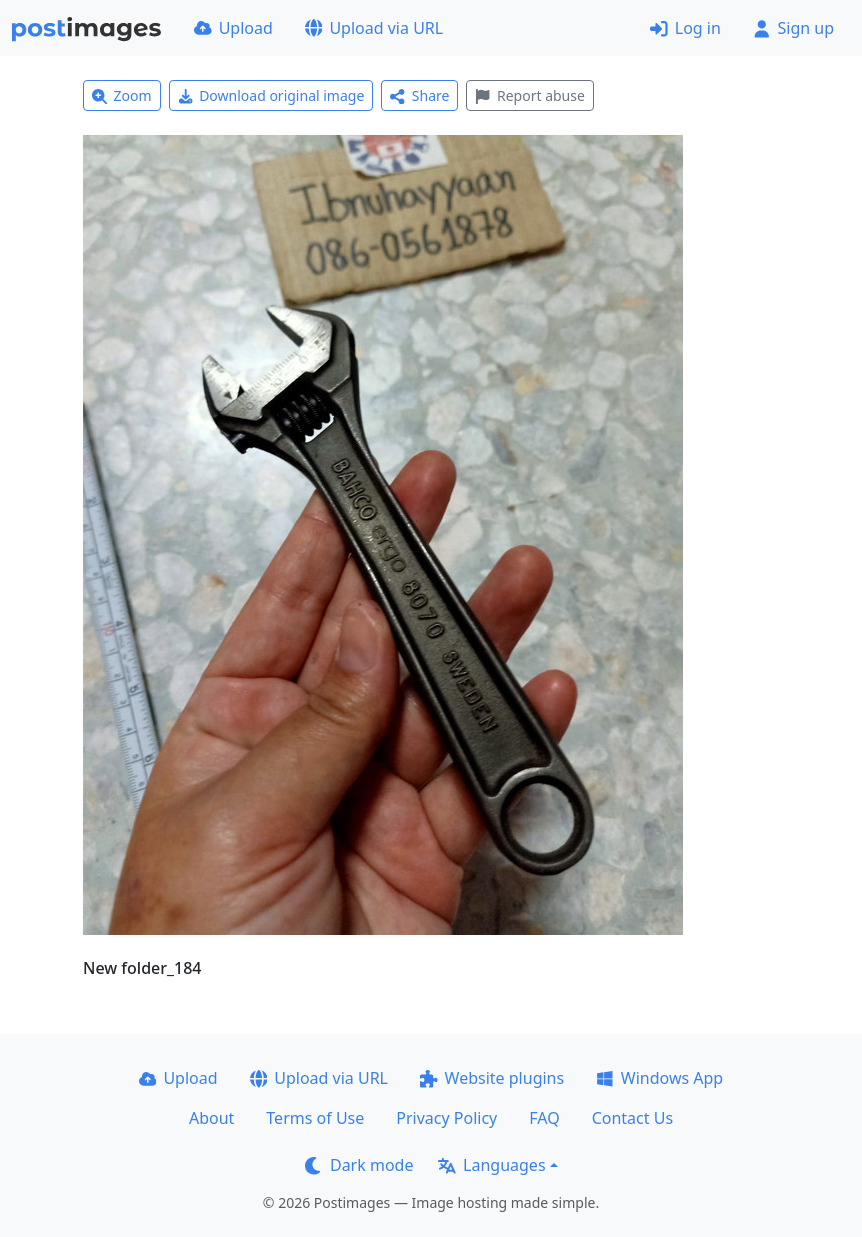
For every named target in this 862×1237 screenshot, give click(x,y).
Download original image (271, 95)
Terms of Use (315, 1118)
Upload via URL (374, 28)
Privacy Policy (446, 1118)
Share (419, 95)
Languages (491, 1165)
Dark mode (359, 1165)
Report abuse (529, 95)
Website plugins (492, 1078)
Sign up (793, 28)
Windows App (659, 1078)
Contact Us (632, 1118)
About (211, 1118)
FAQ (544, 1118)
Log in (685, 28)
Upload (233, 28)
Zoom (122, 95)
